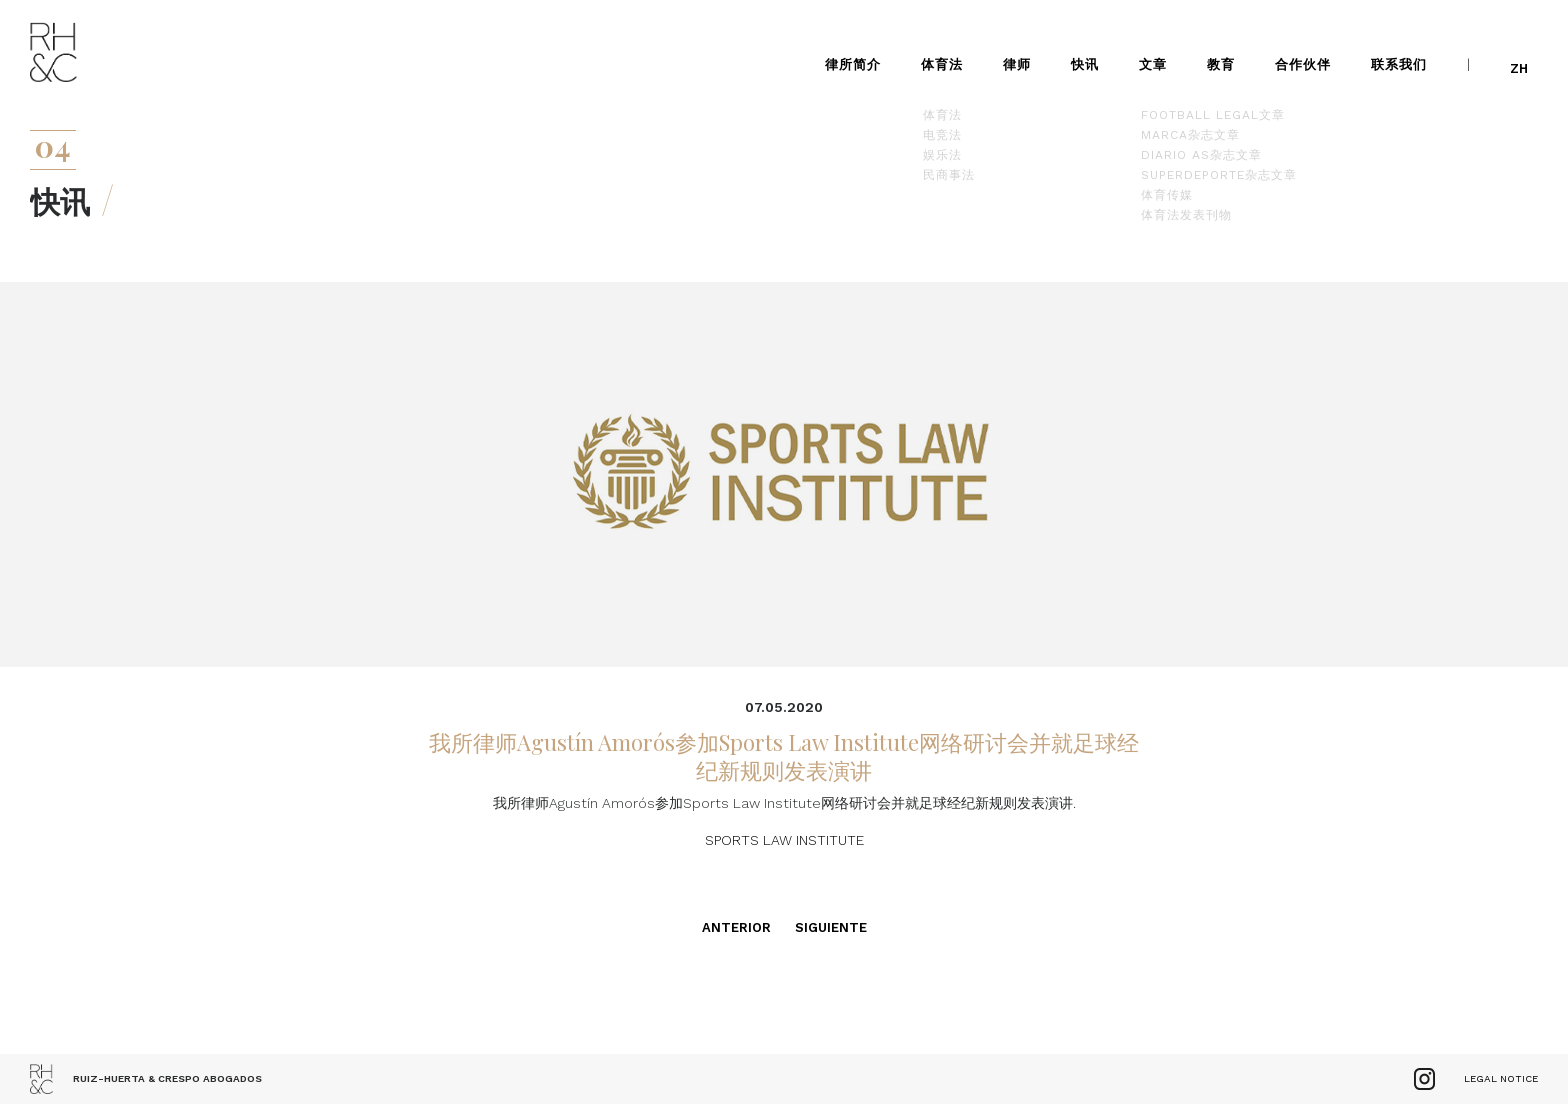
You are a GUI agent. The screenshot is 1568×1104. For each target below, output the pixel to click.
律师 (1025, 50)
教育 (1229, 50)
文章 (1161, 50)
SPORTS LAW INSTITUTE (784, 840)
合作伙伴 (1311, 50)
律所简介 (861, 50)
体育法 (950, 50)
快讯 (1093, 50)
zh (1527, 50)
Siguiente (831, 927)
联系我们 (1407, 50)
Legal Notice (1501, 1078)
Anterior (736, 927)
